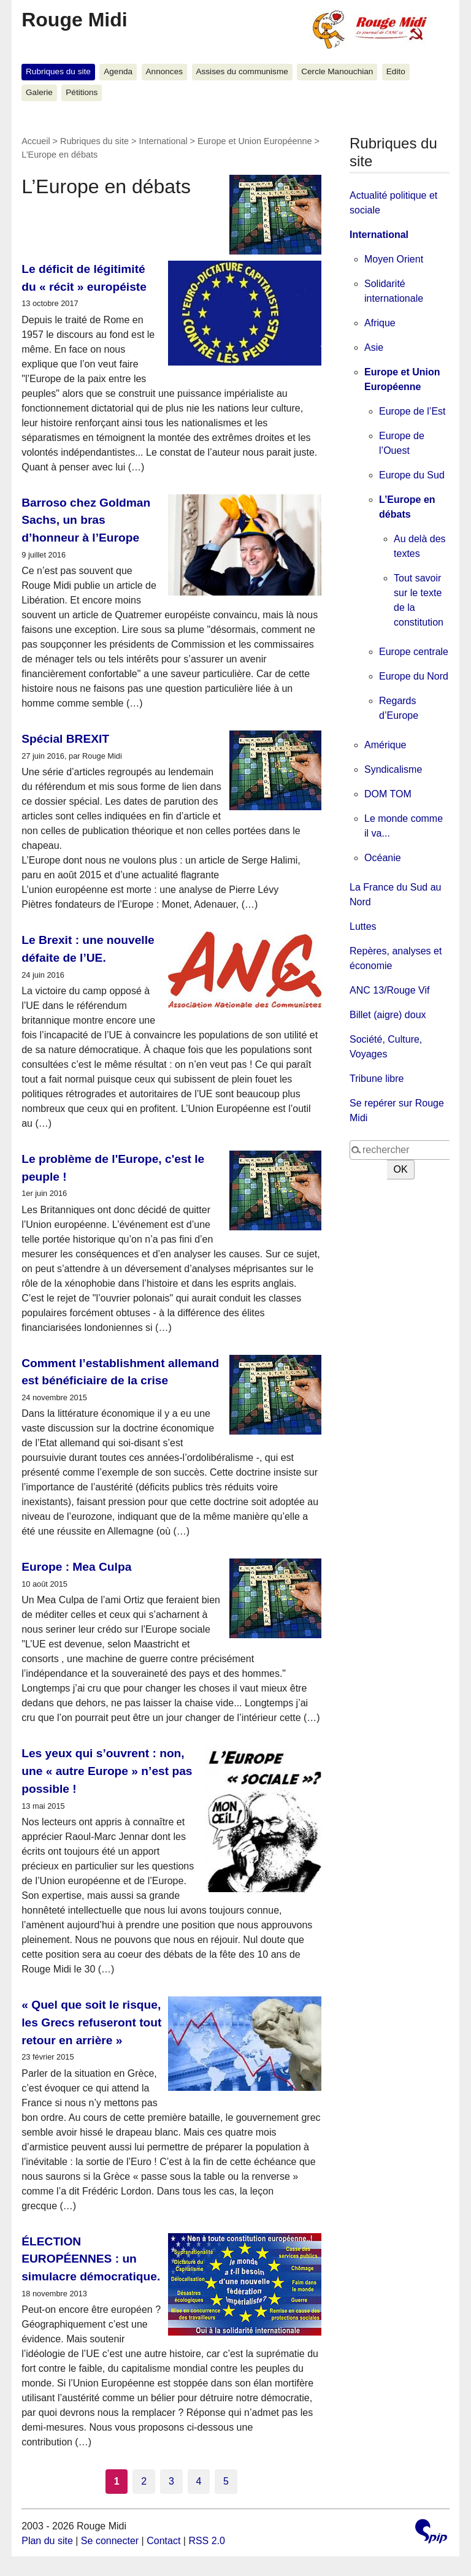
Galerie (39, 92)
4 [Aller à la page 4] (199, 2481)
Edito (395, 71)
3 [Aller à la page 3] (171, 2481)
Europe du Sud (412, 475)
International (163, 141)
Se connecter (110, 2541)
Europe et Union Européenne (254, 141)
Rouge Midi (74, 20)
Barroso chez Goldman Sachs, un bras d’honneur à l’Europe (85, 520)
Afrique (380, 323)
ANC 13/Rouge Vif (389, 990)
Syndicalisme (393, 769)
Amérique (385, 745)
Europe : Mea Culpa (76, 1566)
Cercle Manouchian (337, 71)
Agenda (118, 71)
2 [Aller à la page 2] (144, 2481)
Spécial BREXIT (65, 738)
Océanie (382, 858)
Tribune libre (377, 1078)
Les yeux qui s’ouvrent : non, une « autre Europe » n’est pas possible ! (106, 1771)
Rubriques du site (58, 71)
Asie (373, 347)
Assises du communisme (242, 71)
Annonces (164, 71)
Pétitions (82, 92)
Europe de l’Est (412, 411)
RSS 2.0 (206, 2541)
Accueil (35, 141)
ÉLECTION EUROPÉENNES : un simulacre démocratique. (90, 2259)
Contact (163, 2541)
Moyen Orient (393, 259)
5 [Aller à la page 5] (226, 2481)
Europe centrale (413, 651)
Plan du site (47, 2541)
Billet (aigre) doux (388, 1015)
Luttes (363, 926)
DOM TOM (388, 794)
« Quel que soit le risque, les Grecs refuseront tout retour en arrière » (91, 2022)
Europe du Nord (413, 676)
